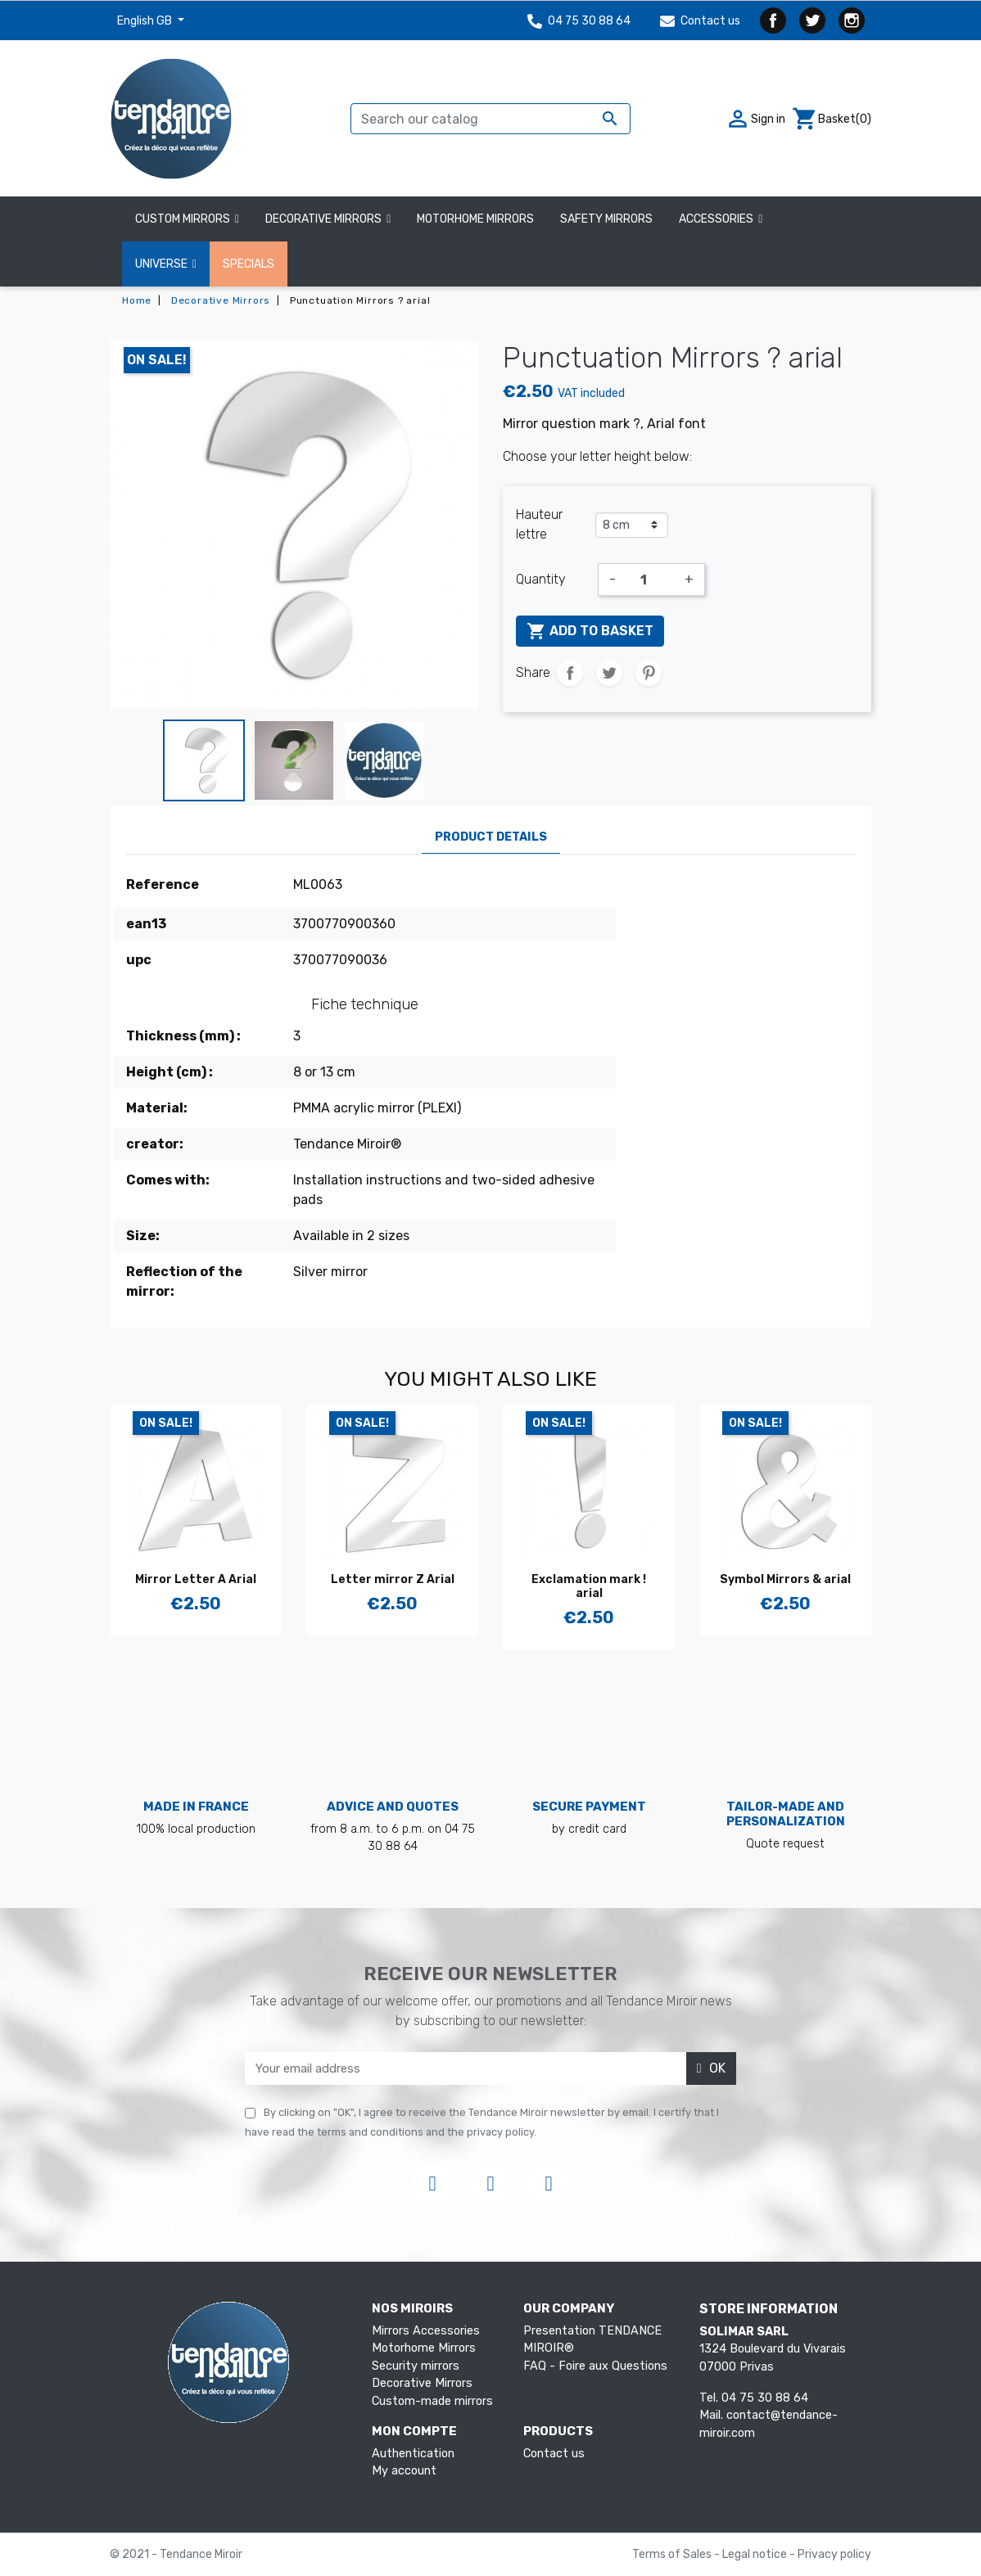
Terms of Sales (673, 2554)
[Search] (490, 118)
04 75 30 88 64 (579, 21)
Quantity (541, 579)
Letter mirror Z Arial (392, 1579)
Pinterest (648, 673)
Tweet (609, 673)
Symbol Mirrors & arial (785, 1579)
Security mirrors (415, 2366)
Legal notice (755, 2554)
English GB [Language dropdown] (145, 21)
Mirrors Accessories (426, 2331)
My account (404, 2471)
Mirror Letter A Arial (195, 1579)
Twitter (812, 20)
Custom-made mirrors (432, 2401)
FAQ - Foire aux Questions (595, 2366)
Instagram (852, 20)
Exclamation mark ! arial (588, 1586)
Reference (162, 884)
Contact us (700, 21)
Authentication (413, 2454)
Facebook (773, 20)
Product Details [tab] (491, 837)
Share (570, 673)
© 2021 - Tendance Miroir (176, 2554)
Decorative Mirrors (422, 2383)
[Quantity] (650, 579)
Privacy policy (834, 2554)
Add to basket (590, 631)
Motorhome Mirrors (424, 2348)
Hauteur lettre (539, 524)
